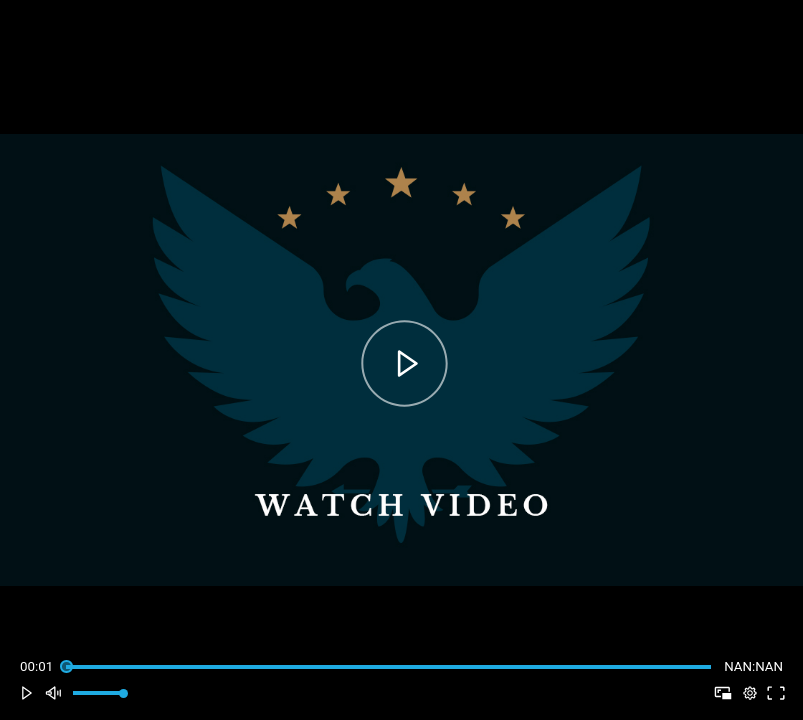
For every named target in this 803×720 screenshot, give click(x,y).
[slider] (388, 666)
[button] (26, 693)
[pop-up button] (749, 693)
